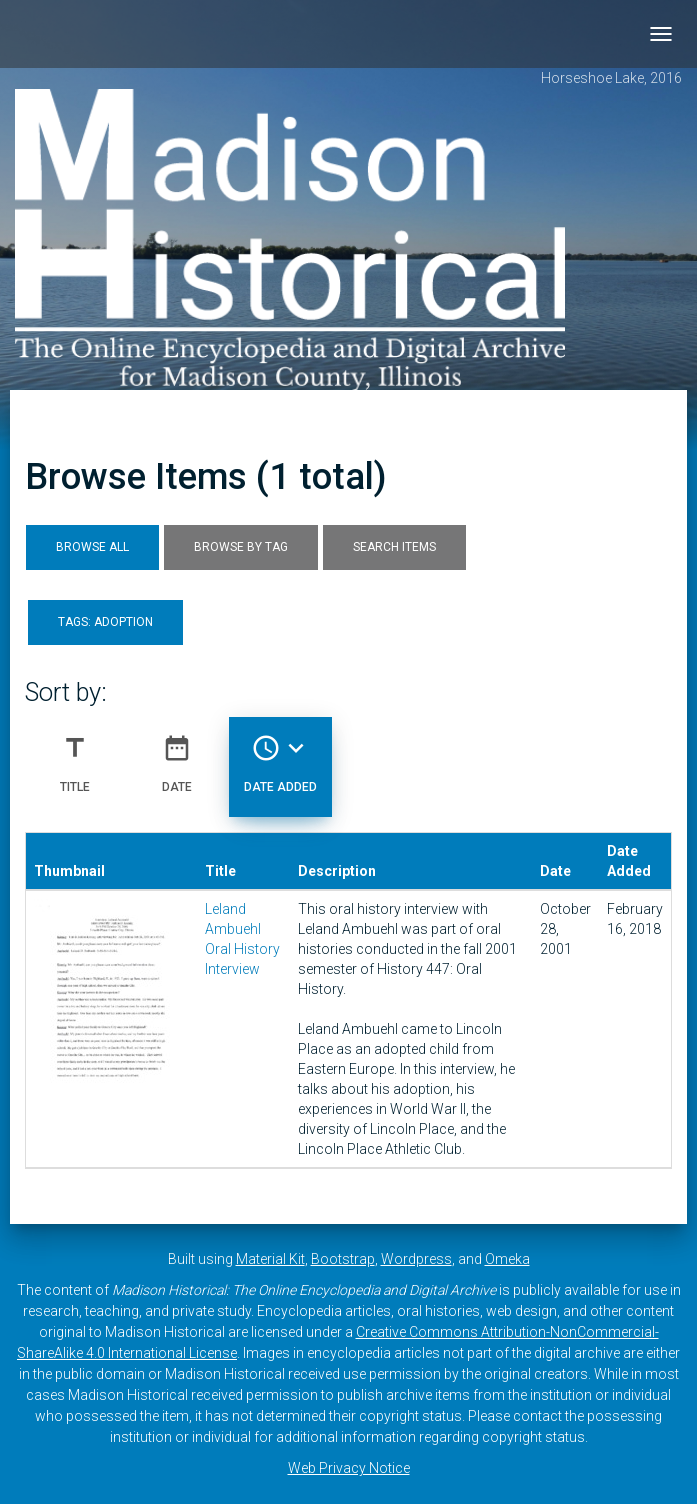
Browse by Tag (241, 547)
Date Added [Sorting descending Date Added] (280, 756)
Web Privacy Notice (349, 1468)
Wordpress (416, 1259)
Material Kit (270, 1259)
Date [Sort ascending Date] (177, 756)
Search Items (394, 547)
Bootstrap (343, 1259)
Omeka (507, 1259)
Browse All (92, 547)
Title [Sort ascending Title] (75, 756)
